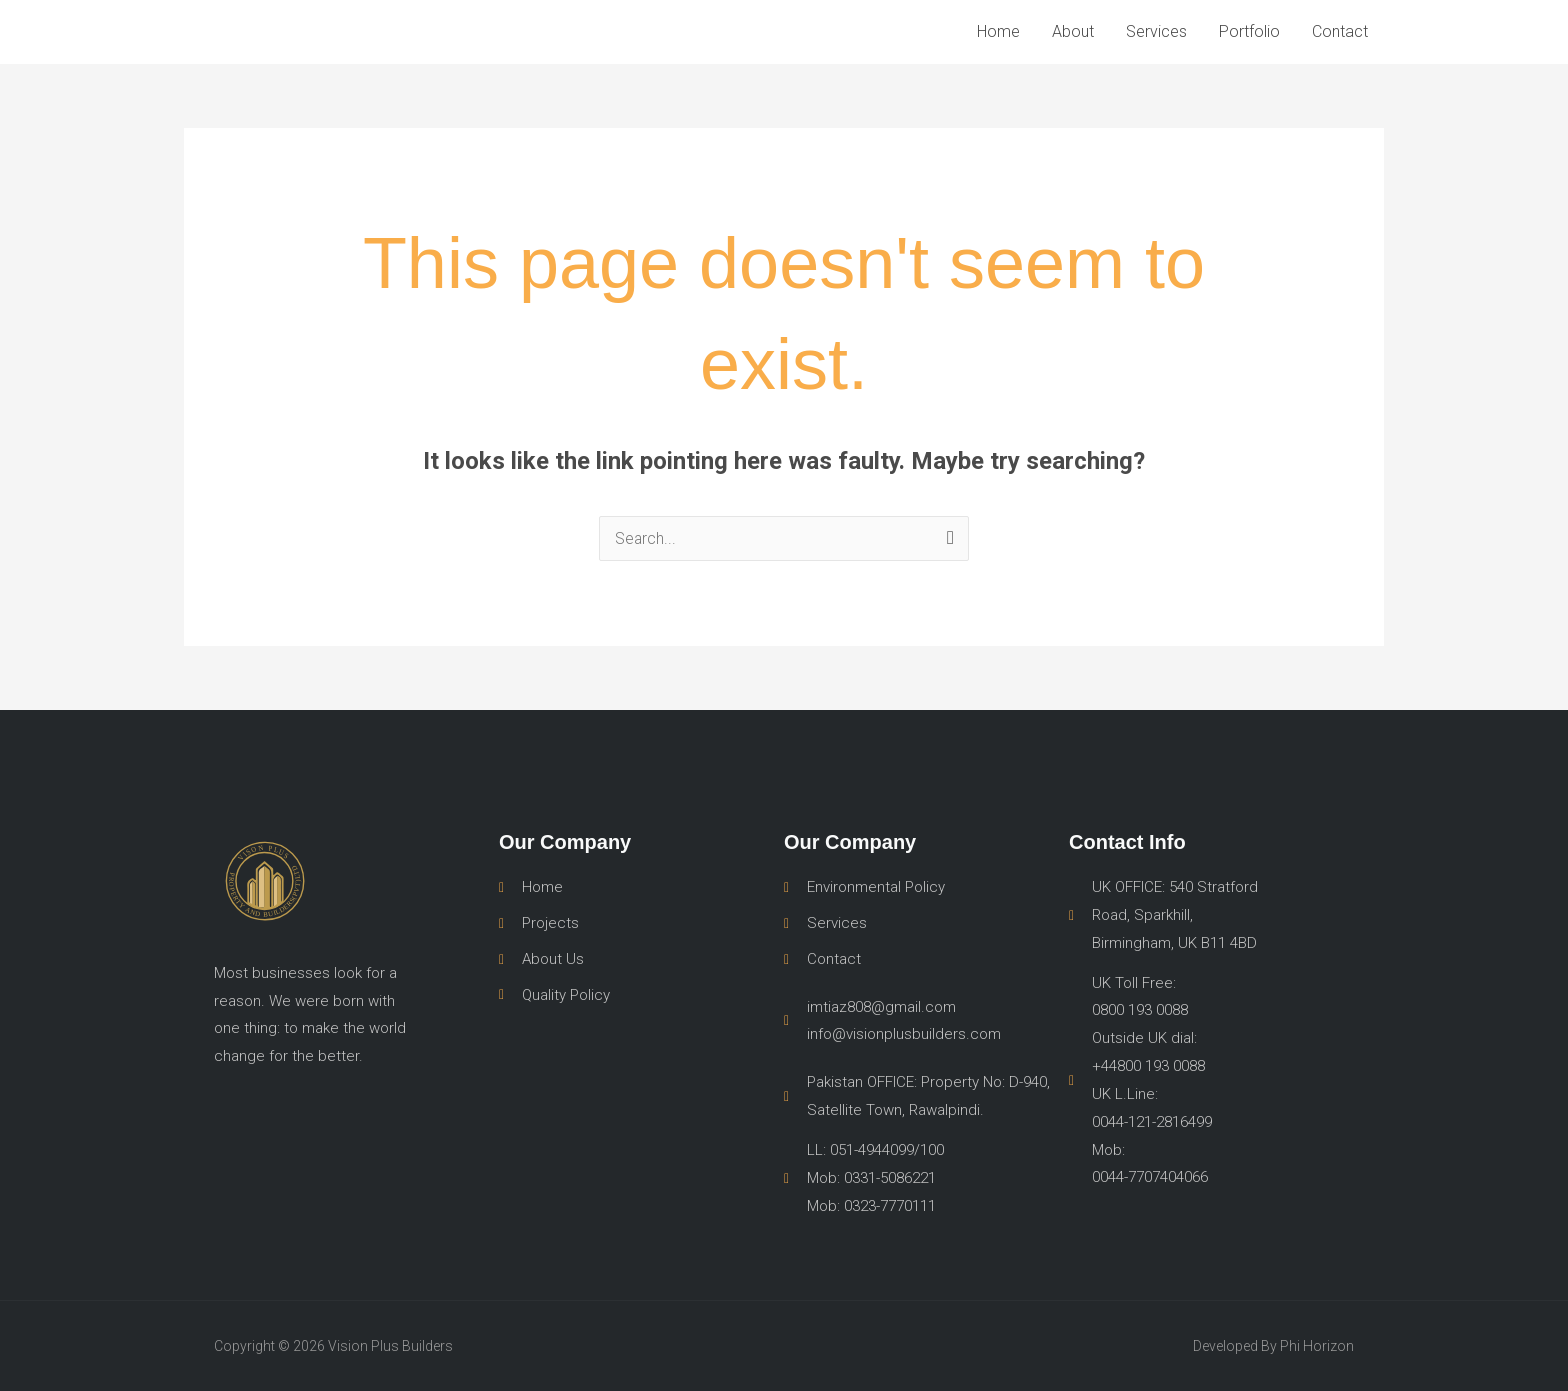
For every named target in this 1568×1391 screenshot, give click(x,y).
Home (998, 31)
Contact (1340, 31)
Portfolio (1249, 31)
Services (1156, 31)
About (1073, 31)
